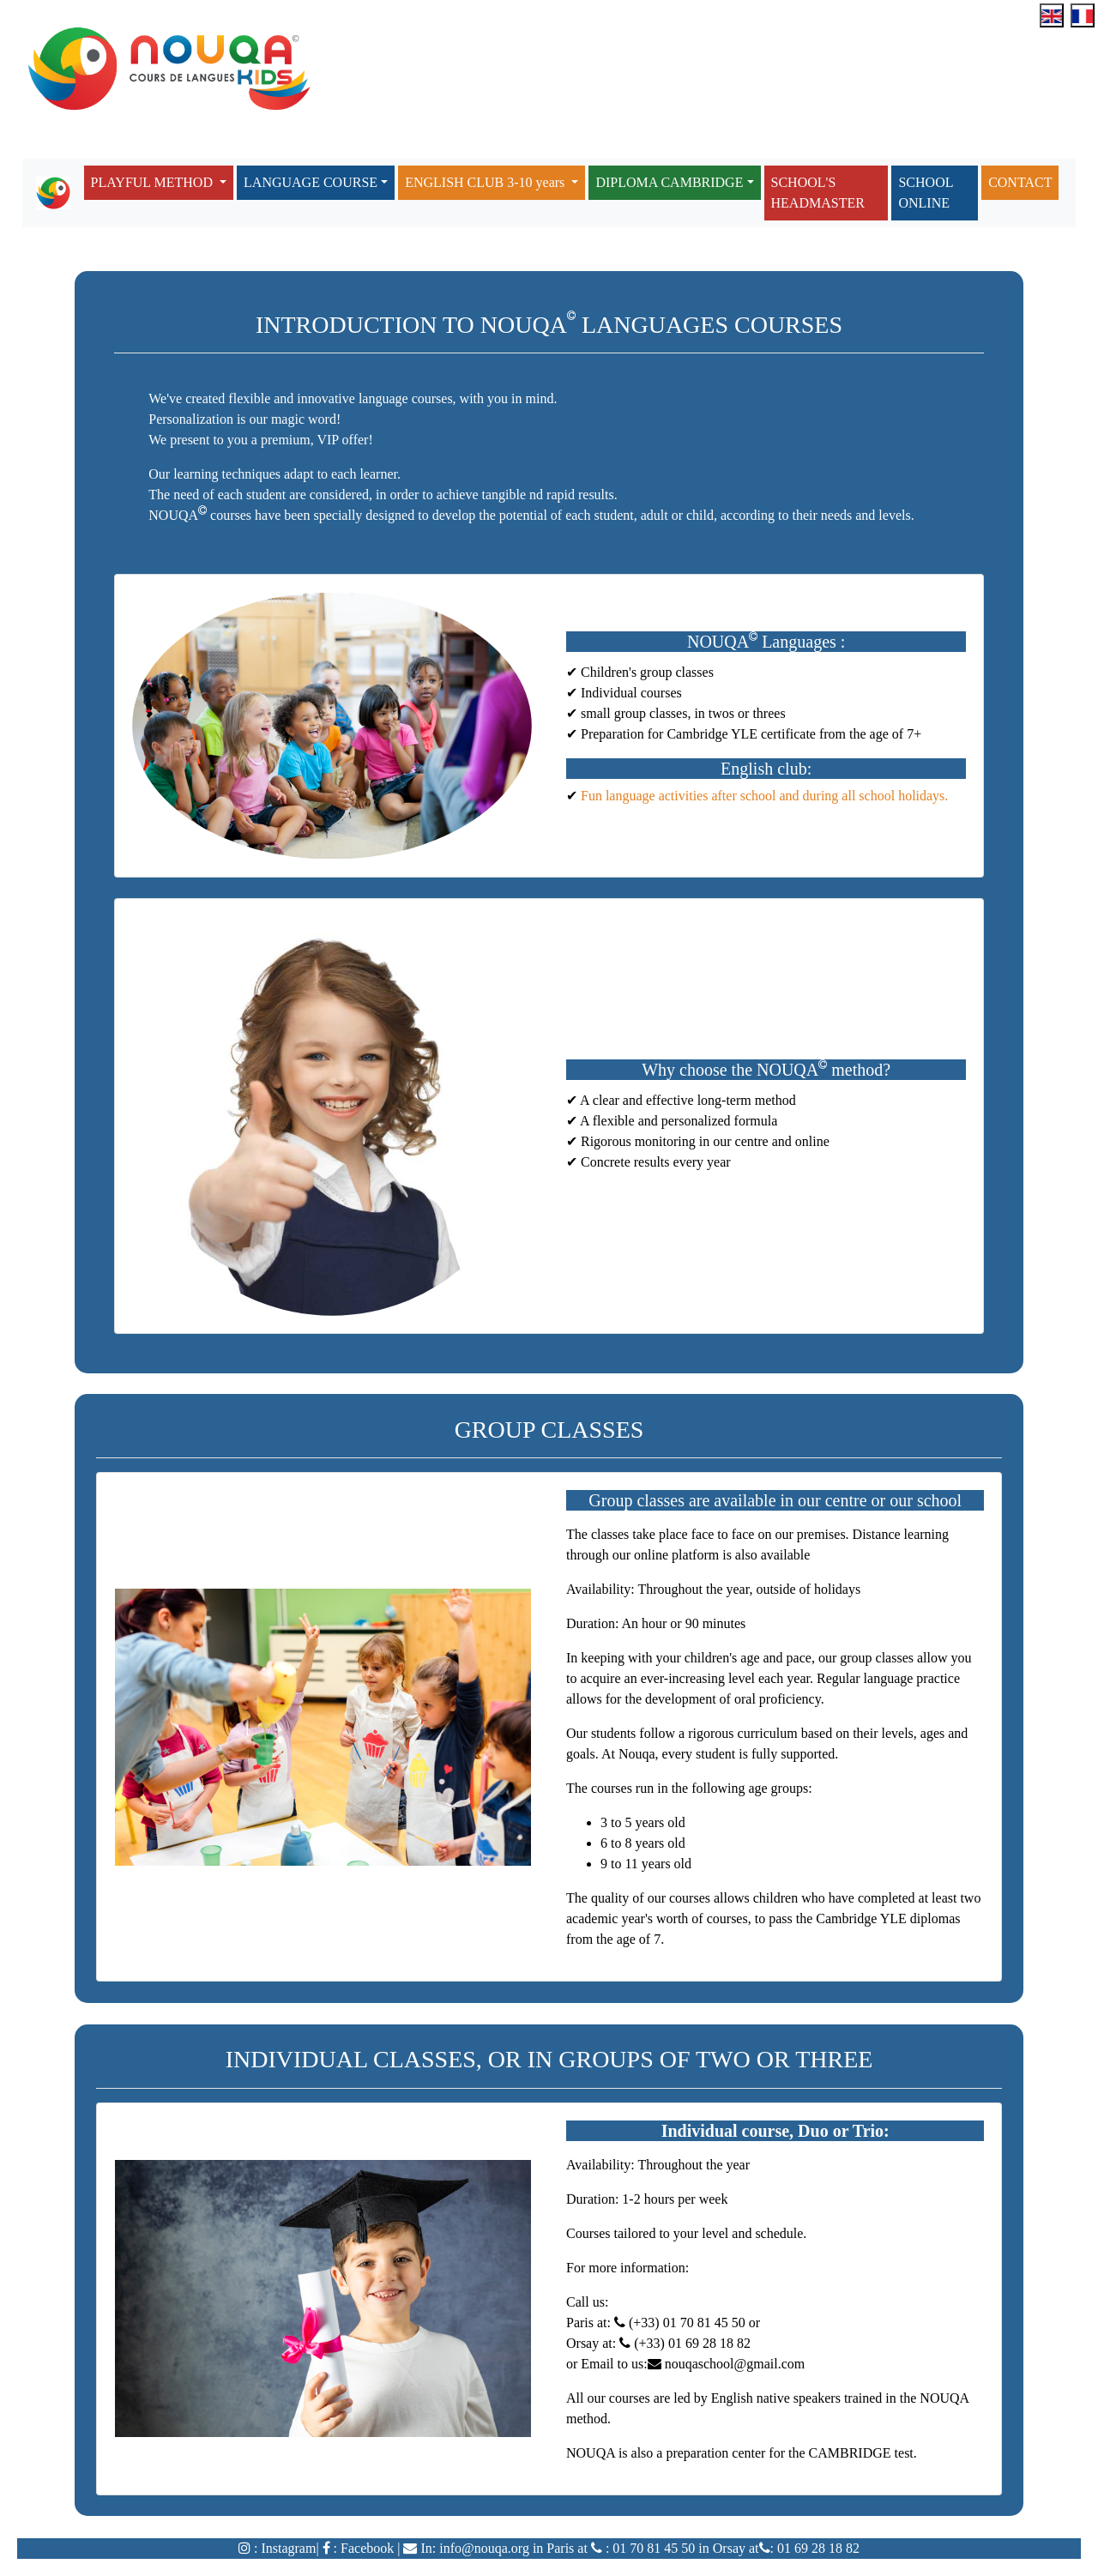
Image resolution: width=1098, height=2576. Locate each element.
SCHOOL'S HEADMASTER (818, 192)
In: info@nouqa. (463, 2548)
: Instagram (283, 2548)
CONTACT (1020, 182)
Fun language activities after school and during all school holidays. (762, 795)
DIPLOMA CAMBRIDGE (669, 182)
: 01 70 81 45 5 (645, 2548)
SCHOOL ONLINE (925, 192)
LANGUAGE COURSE (310, 182)
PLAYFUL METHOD (153, 182)
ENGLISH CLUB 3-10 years (486, 182)
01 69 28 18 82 (817, 2548)
